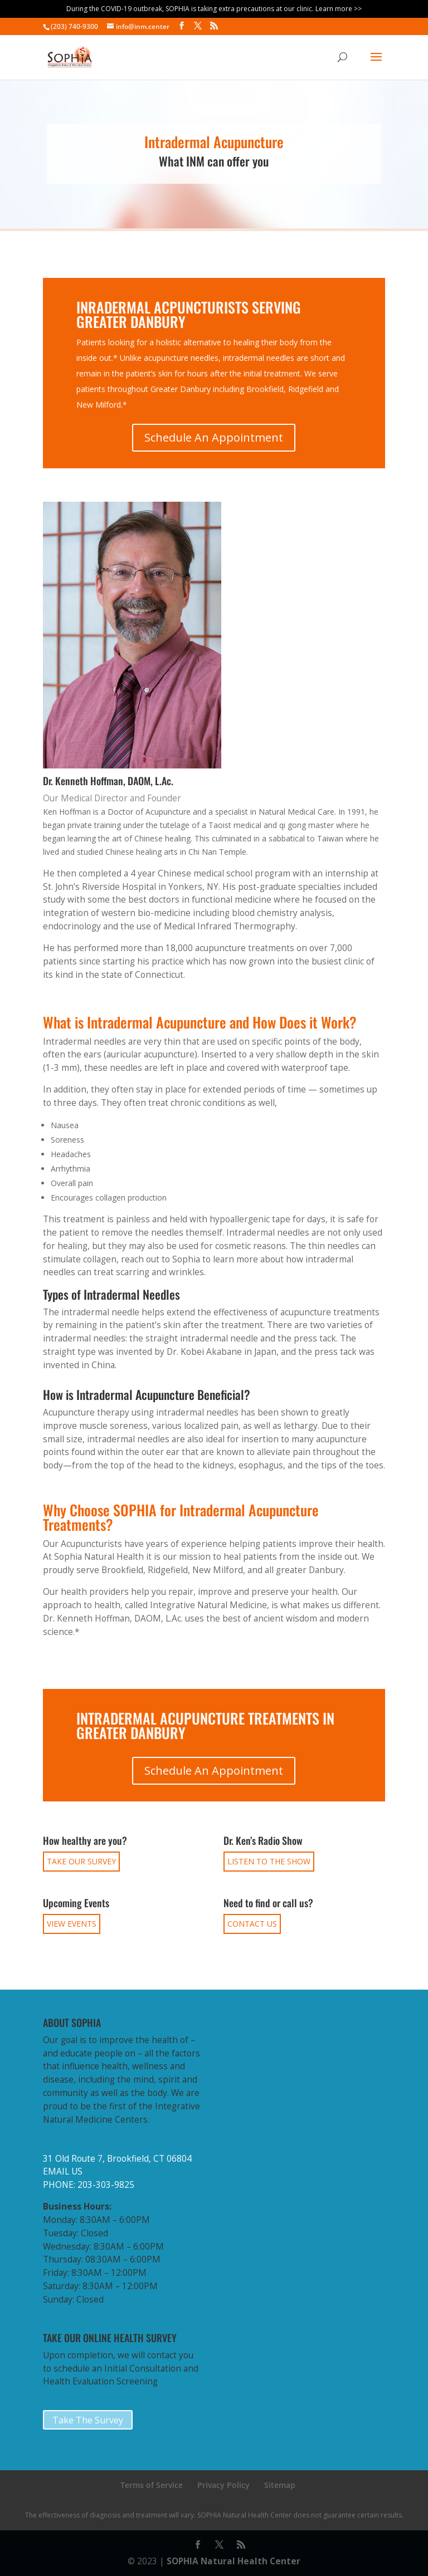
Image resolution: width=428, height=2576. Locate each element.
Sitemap (279, 2485)
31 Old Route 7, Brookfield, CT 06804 (117, 2158)
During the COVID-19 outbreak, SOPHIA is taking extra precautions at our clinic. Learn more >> (214, 8)
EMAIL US (62, 2171)
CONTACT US (252, 1923)
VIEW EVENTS (71, 1923)
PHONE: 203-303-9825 (88, 2185)
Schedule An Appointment (213, 437)
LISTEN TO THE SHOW (268, 1861)
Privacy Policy (223, 2485)
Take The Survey (87, 2420)
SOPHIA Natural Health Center (233, 2561)
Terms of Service (151, 2485)
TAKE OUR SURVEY (81, 1861)
